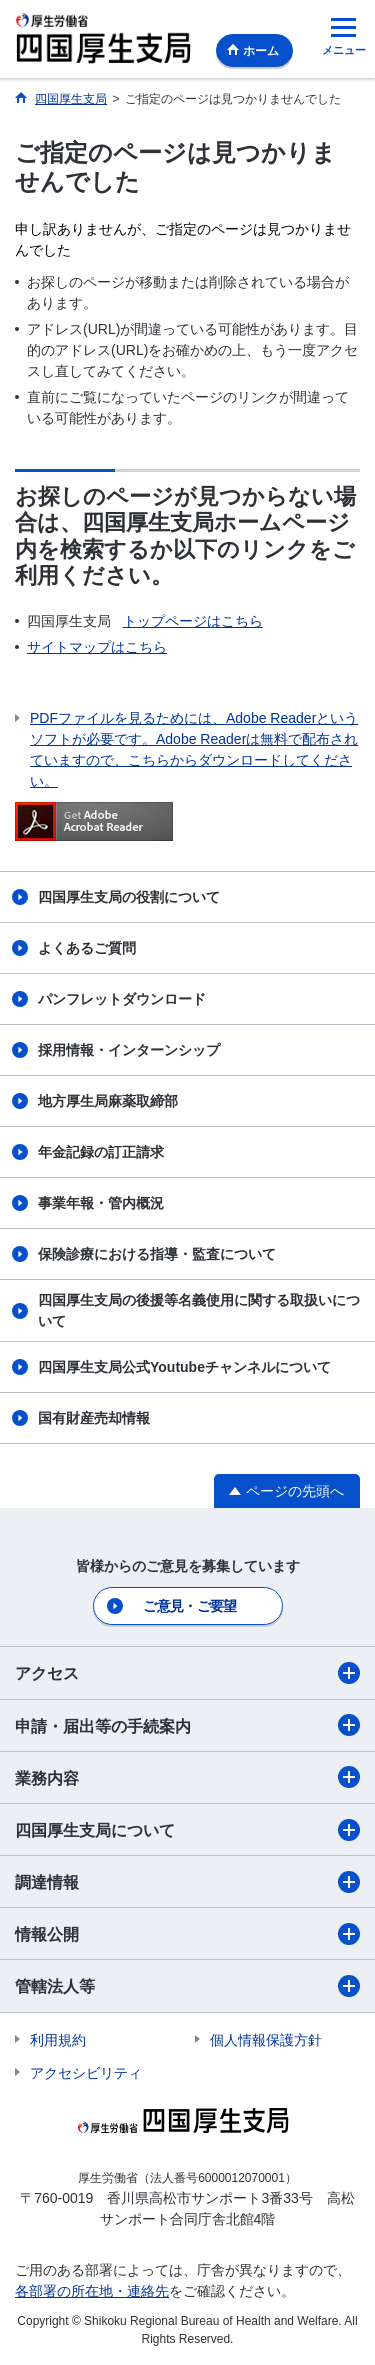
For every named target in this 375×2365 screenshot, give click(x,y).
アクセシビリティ (86, 2073)
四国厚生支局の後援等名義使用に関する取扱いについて (199, 1310)
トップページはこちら (193, 621)
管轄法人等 (187, 1986)
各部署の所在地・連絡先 (92, 2291)
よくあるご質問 (87, 948)
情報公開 (187, 1934)
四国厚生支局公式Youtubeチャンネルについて (184, 1367)
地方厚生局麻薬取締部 (108, 1101)
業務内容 (187, 1777)
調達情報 (187, 1882)
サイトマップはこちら (97, 647)
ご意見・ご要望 (189, 1606)
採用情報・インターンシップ (129, 1050)
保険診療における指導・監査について (157, 1254)
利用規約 (58, 2040)
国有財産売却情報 (94, 1418)
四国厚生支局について (187, 1830)
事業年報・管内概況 (101, 1203)
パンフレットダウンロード (122, 999)
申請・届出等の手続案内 (187, 1725)
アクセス (187, 1673)
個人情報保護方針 (266, 2040)
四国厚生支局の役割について (129, 897)
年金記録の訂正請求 (101, 1152)
